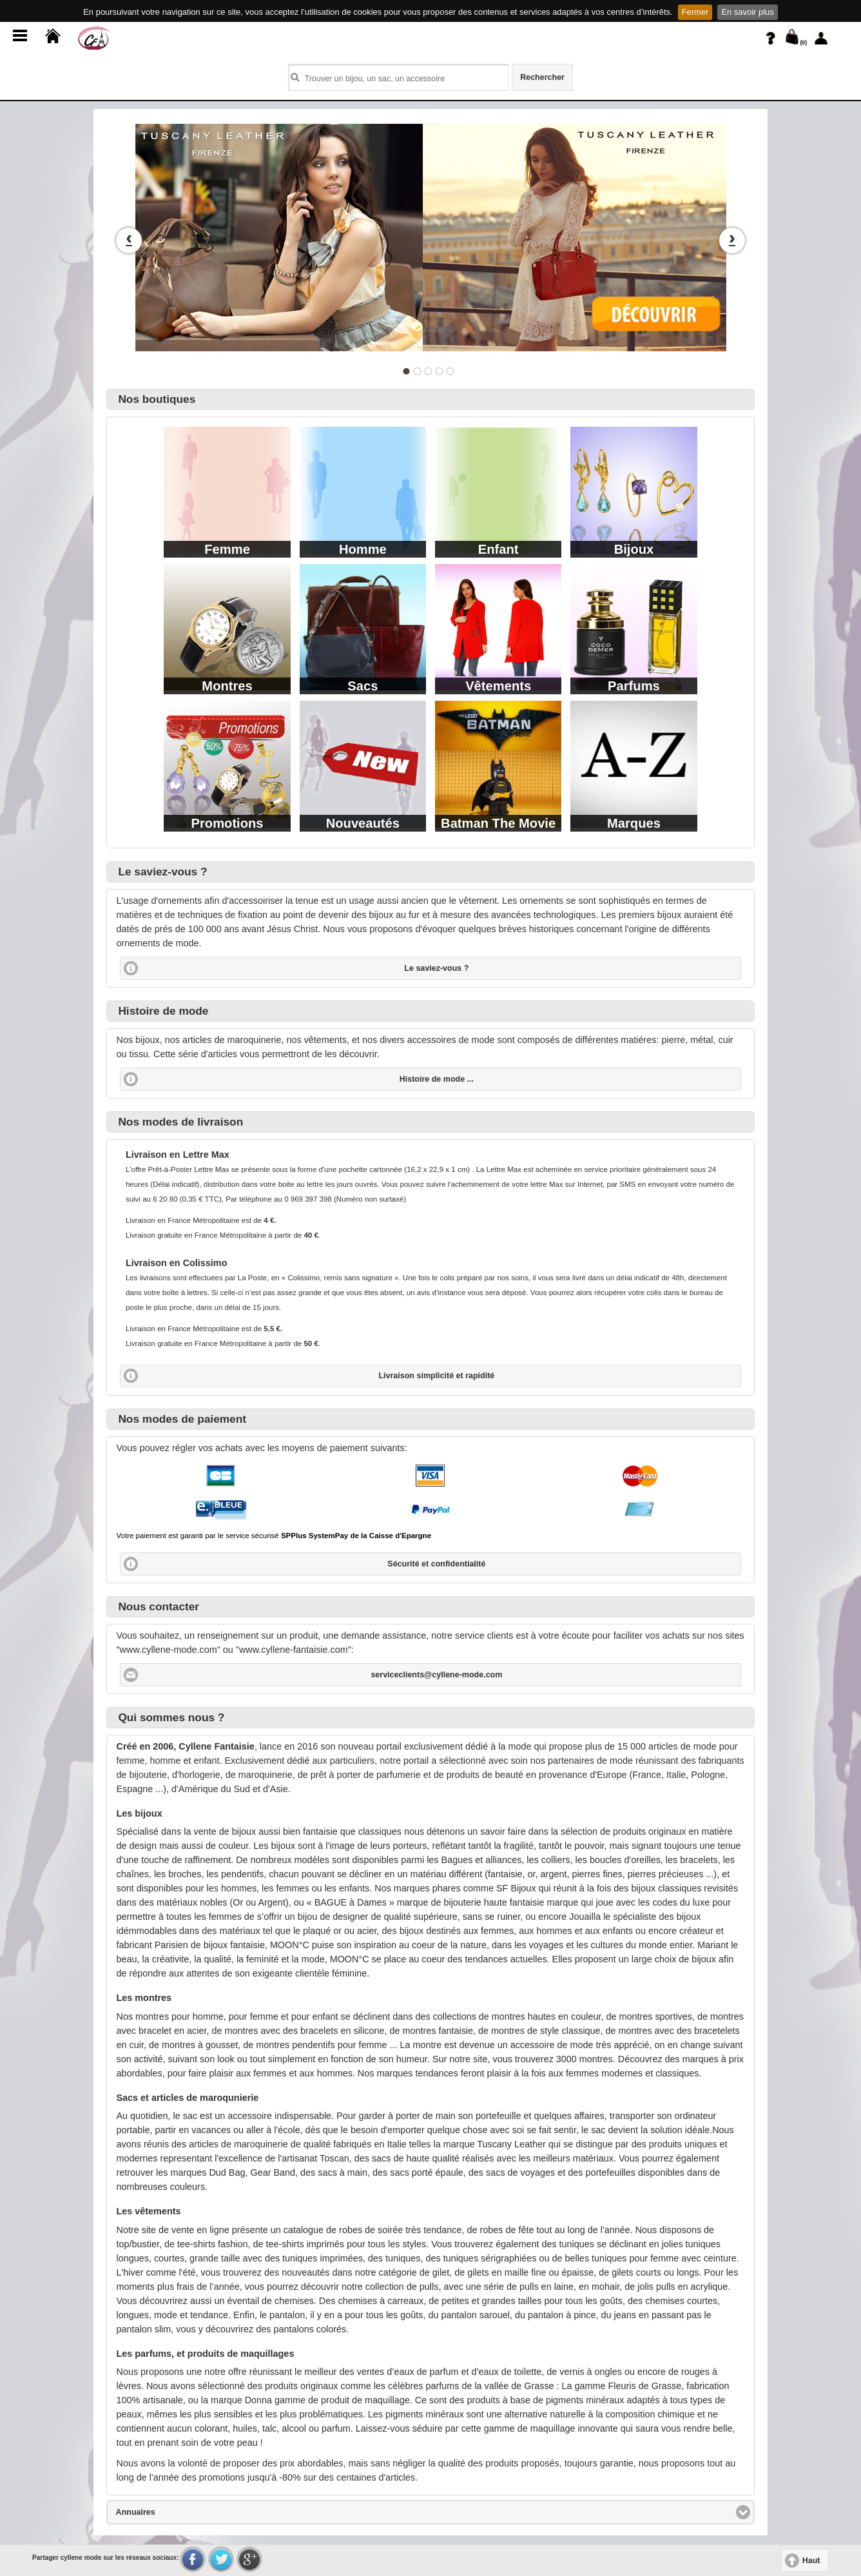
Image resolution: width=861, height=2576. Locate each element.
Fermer (695, 12)
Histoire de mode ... (437, 1079)
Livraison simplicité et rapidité (436, 1375)
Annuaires (182, 2512)
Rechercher (542, 77)
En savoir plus (747, 12)
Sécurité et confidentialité (436, 1563)
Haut (811, 2560)
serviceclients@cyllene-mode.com (436, 1674)
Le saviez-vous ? (436, 968)
